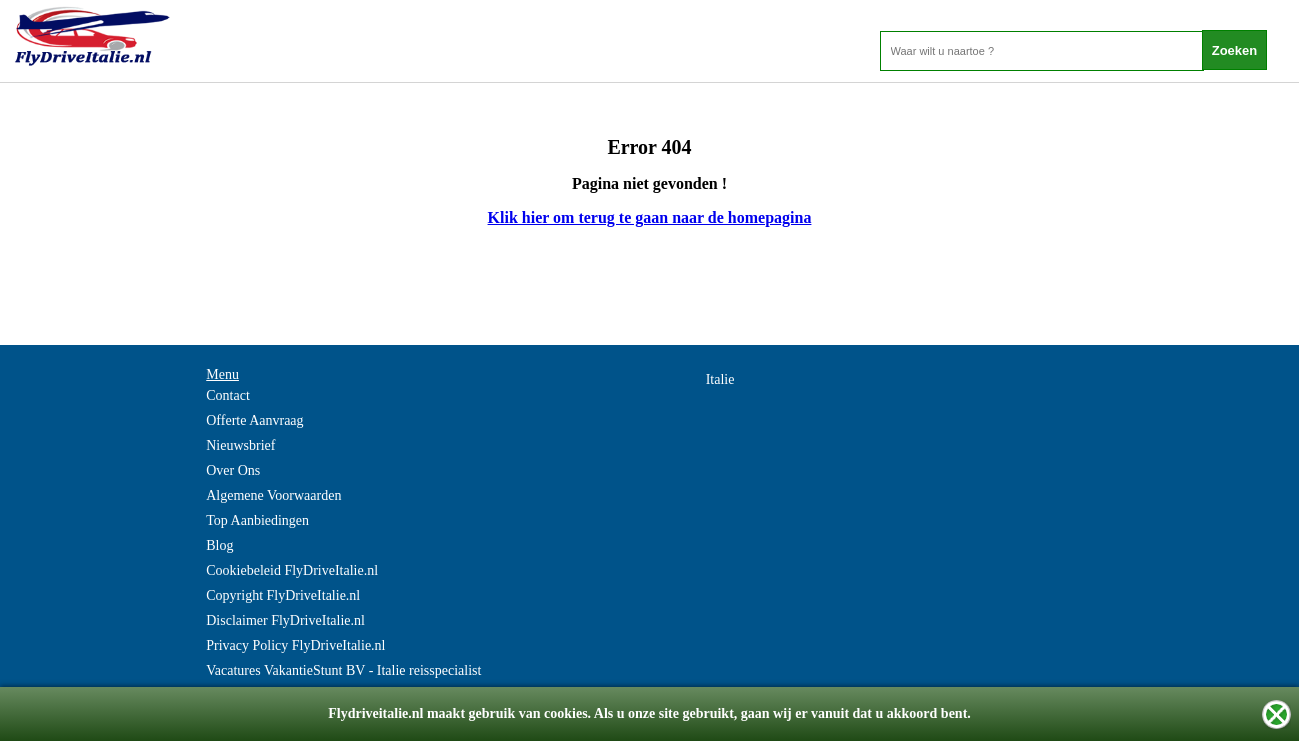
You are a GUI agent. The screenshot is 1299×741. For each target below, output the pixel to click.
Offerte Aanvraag (254, 420)
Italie (720, 379)
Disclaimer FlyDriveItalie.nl (285, 620)
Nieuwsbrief (240, 445)
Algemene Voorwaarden (273, 495)
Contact (228, 395)
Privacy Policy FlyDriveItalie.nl (295, 645)
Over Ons (233, 470)
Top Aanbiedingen (257, 520)
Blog (219, 545)
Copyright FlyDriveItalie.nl (283, 595)
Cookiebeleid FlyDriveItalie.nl (292, 570)
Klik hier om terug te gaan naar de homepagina (650, 217)
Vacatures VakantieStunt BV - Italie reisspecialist (343, 670)
